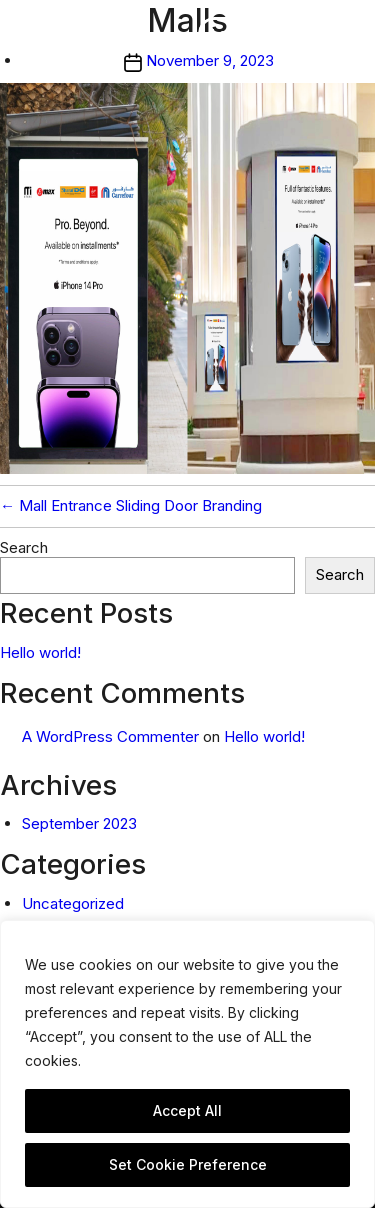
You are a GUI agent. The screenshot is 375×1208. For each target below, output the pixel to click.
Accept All (187, 1110)
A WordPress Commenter (110, 736)
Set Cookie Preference (188, 1164)
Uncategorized (73, 903)
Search (24, 548)
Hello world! (40, 652)
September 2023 (79, 823)
